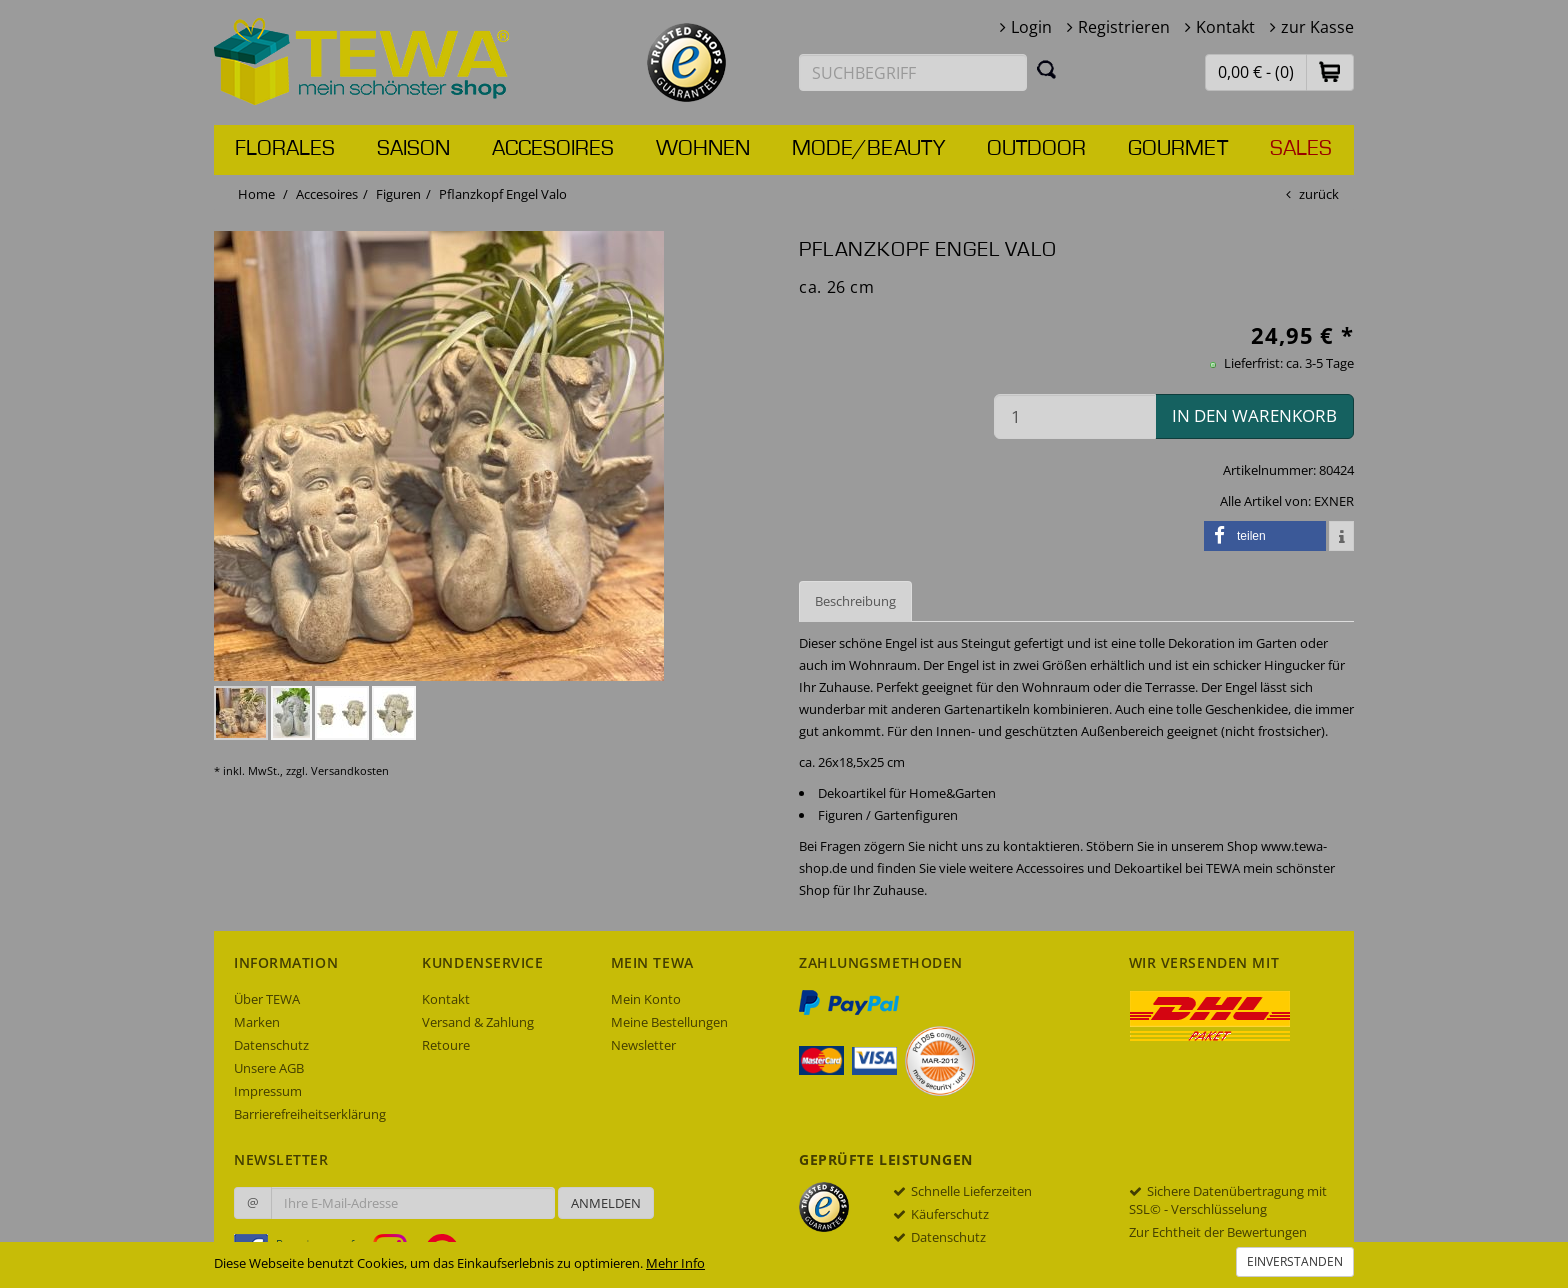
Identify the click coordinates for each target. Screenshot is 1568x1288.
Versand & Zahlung (478, 1022)
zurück (1319, 194)
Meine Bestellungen (669, 1022)
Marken (257, 1022)
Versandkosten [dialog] (350, 770)
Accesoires (553, 149)
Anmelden (606, 1203)
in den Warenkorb (1254, 415)
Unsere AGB (269, 1068)
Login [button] (1031, 27)
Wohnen (703, 149)
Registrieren (1124, 27)
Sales (1301, 149)
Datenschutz (271, 1045)
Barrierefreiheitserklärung (310, 1114)
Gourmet (1178, 149)
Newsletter (643, 1045)
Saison (413, 149)
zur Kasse (1317, 27)
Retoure (446, 1045)
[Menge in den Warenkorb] (1075, 416)
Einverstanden (1295, 1261)
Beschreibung (855, 601)
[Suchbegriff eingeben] (913, 72)
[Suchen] (1047, 69)
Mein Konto (646, 999)
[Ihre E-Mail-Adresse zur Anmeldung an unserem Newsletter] (413, 1203)
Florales (285, 149)
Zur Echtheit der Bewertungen (1218, 1232)
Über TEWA (267, 999)
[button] (1330, 71)
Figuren (398, 194)
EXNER (1334, 501)
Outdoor (1036, 149)
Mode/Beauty (868, 149)
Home (256, 194)
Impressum (268, 1091)
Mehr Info (675, 1263)
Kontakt (1225, 27)
